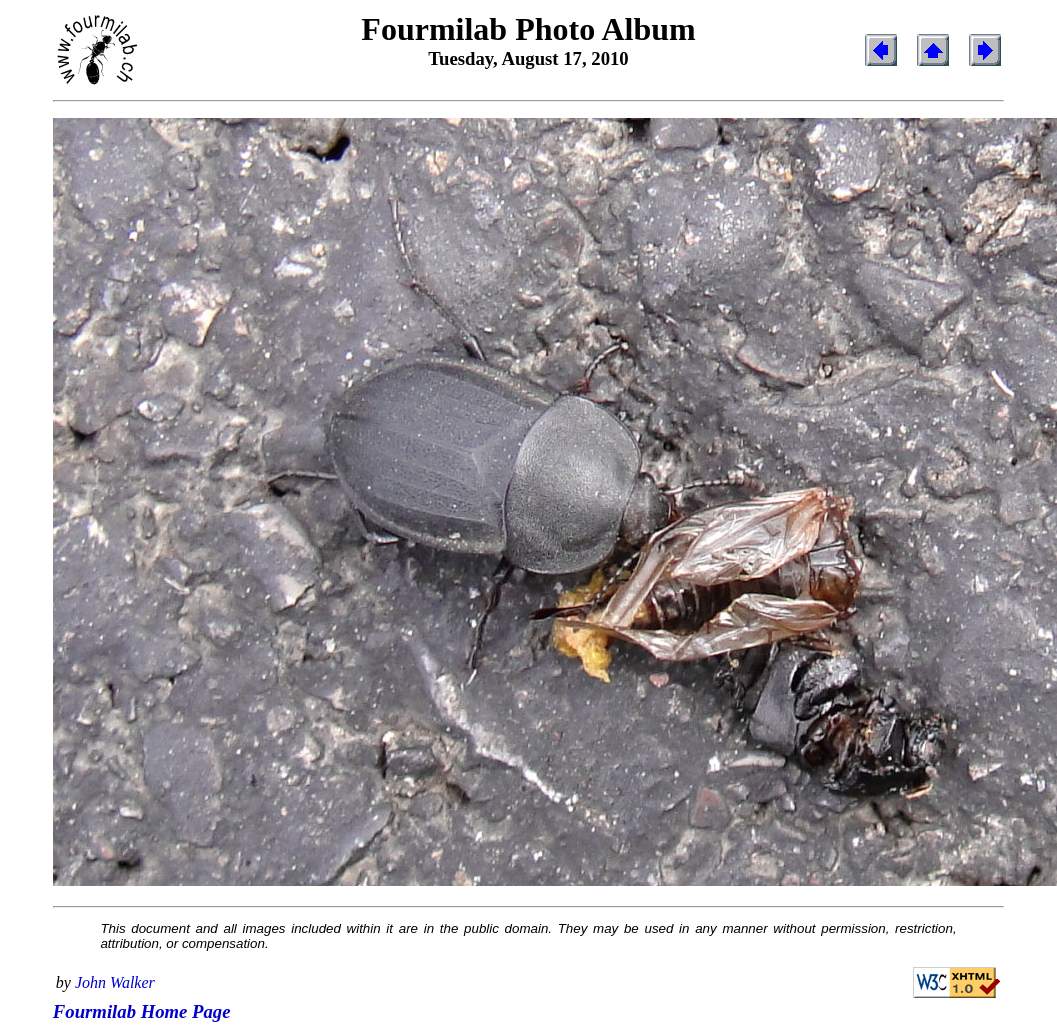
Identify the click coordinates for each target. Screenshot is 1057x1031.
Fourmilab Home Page (142, 1011)
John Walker (115, 982)
